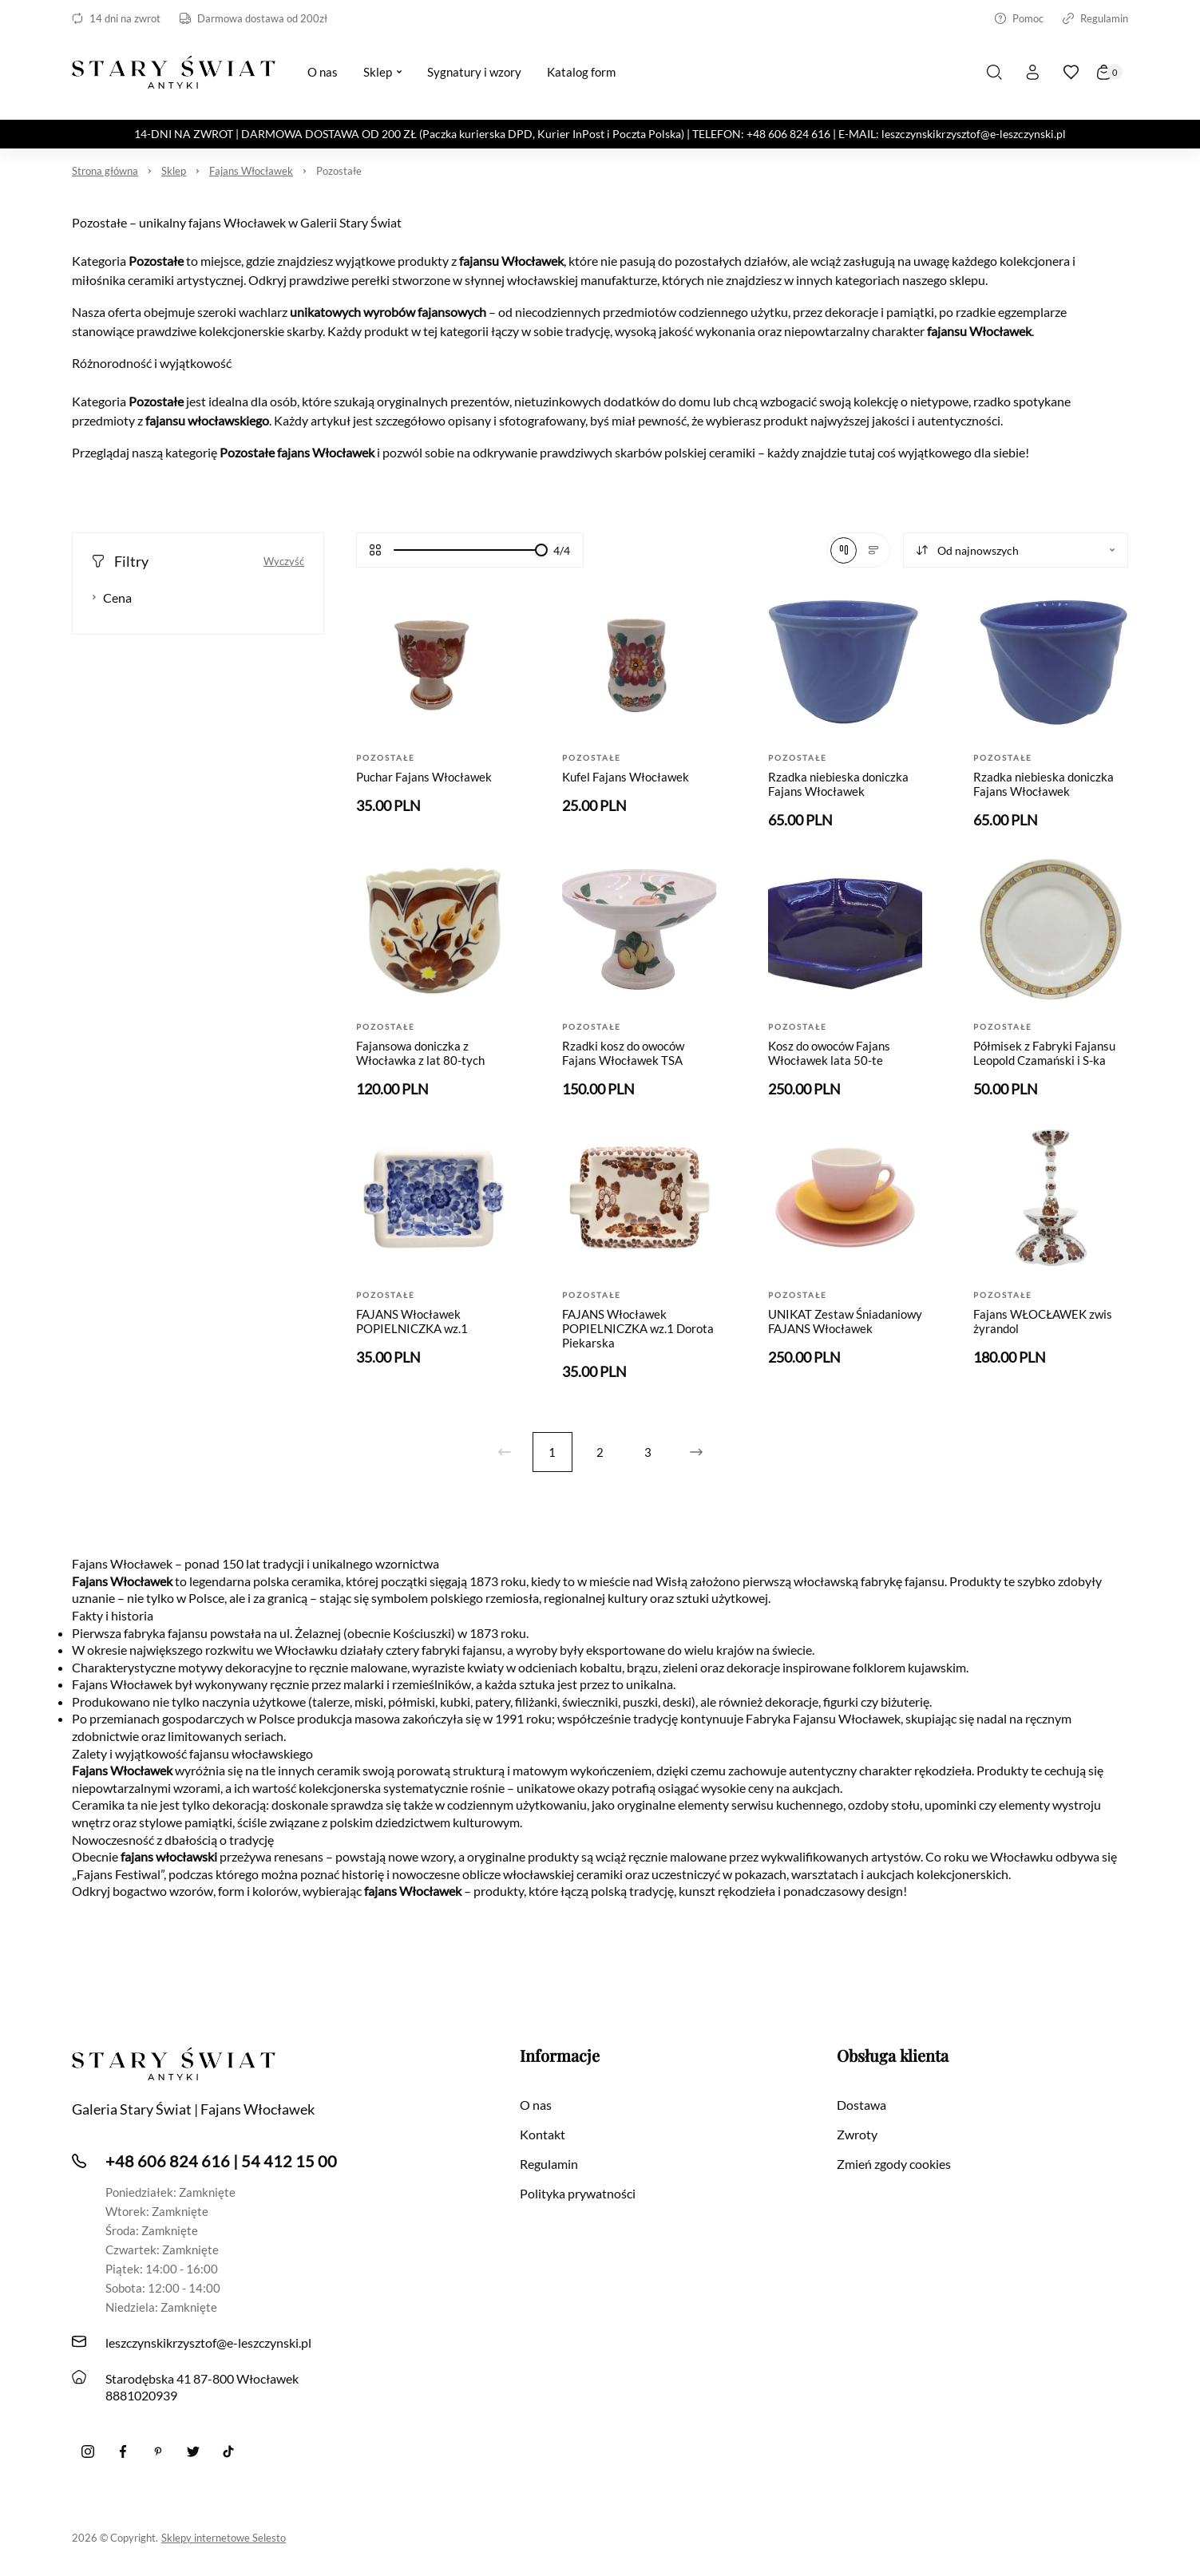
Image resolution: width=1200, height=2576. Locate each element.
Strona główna (105, 170)
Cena (112, 597)
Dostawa (861, 2104)
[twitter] (193, 2451)
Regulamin (1095, 18)
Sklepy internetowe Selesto (223, 2537)
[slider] (541, 550)
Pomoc (1019, 18)
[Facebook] (123, 2451)
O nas (536, 2104)
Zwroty (857, 2134)
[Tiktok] (228, 2451)
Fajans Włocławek (251, 170)
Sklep (173, 170)
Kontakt (542, 2134)
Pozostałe (339, 170)
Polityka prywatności (578, 2193)
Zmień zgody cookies (894, 2163)
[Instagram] (88, 2451)
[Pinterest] (158, 2451)
